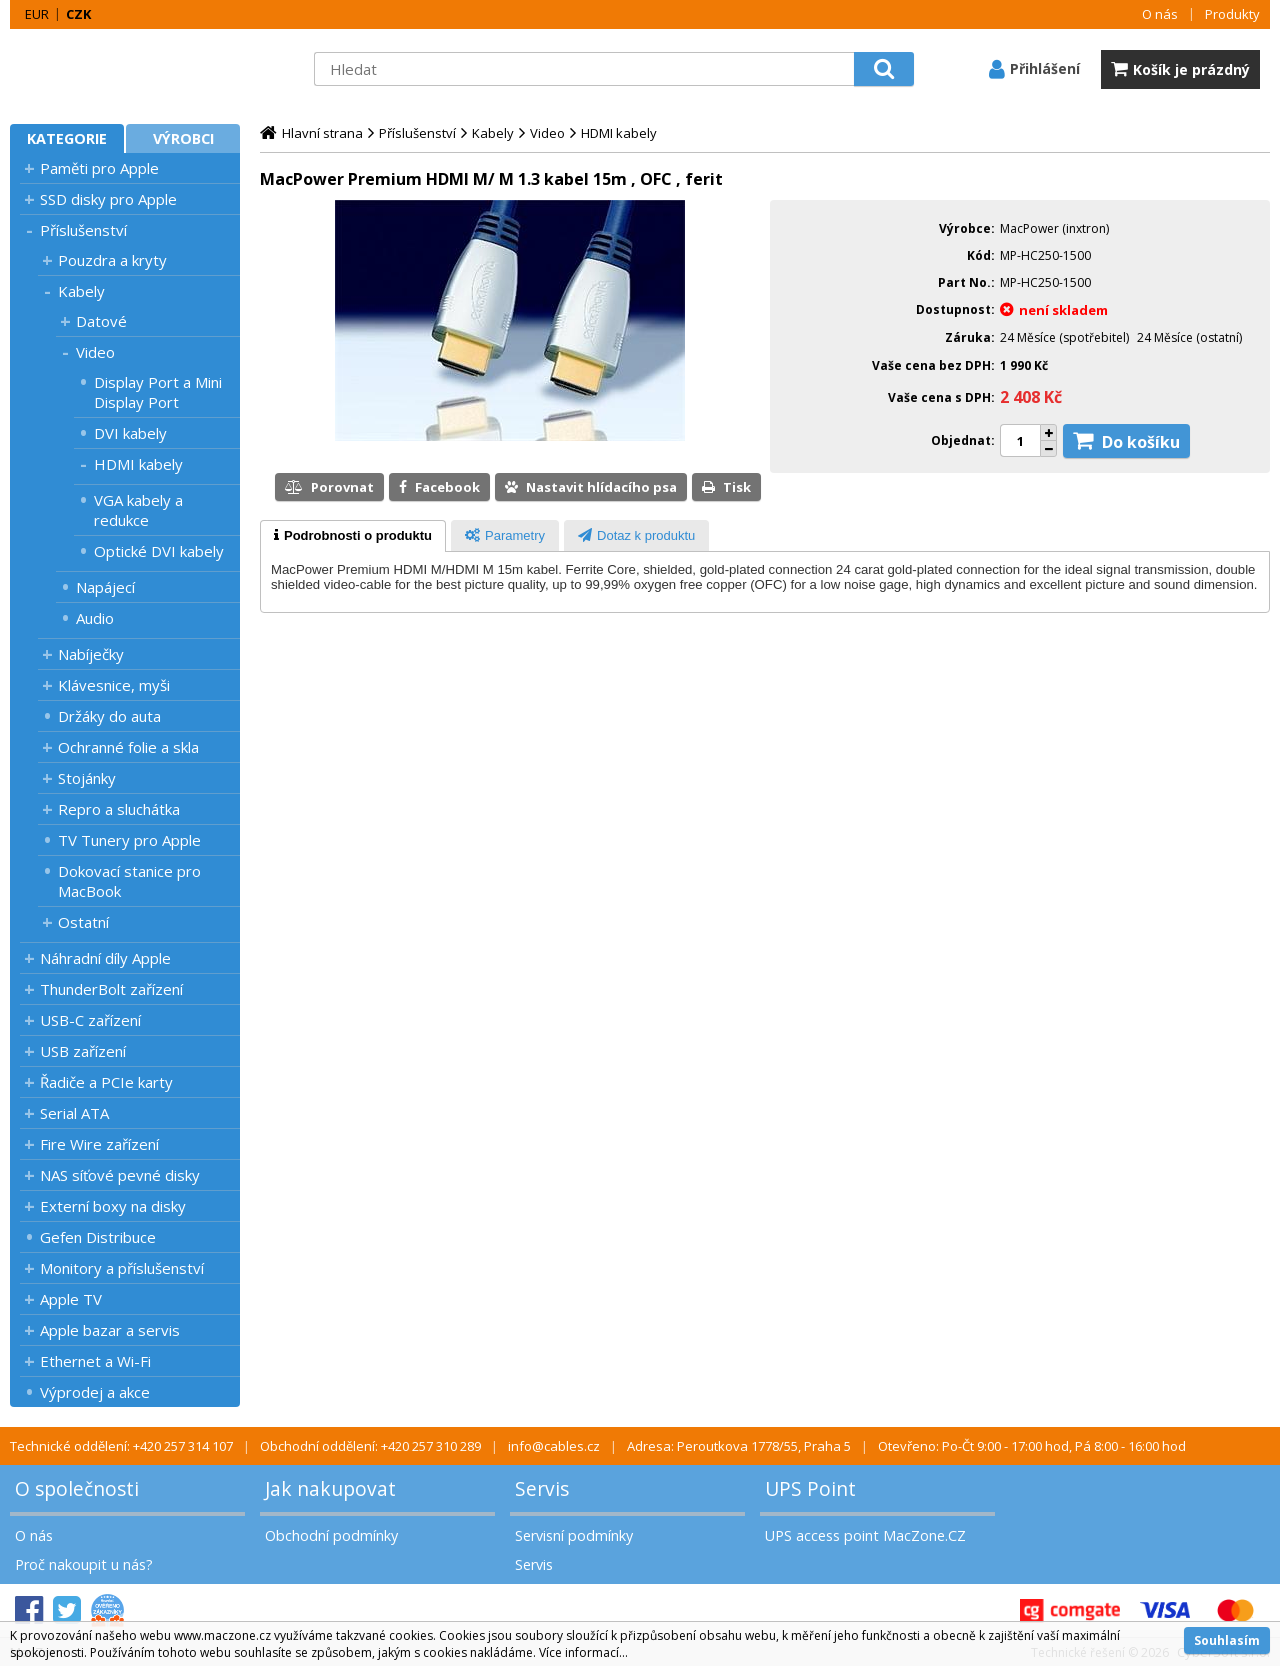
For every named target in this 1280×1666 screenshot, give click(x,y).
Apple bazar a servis (110, 1330)
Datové (101, 321)
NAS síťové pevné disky (120, 1175)
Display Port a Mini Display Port (158, 392)
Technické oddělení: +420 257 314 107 (121, 1446)
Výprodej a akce (95, 1392)
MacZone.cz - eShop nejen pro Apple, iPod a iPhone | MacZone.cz (135, 69)
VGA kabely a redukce (138, 510)
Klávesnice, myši (114, 685)
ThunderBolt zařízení (111, 989)
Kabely (81, 291)
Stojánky (87, 778)
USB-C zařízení (90, 1020)
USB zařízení (83, 1051)
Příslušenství (83, 230)
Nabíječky (91, 654)
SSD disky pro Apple (108, 199)
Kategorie (67, 138)
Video (95, 352)
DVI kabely (130, 433)
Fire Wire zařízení (99, 1144)
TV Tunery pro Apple (129, 840)
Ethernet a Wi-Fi (95, 1361)
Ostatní (83, 922)
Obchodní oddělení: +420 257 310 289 (370, 1446)
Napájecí (105, 587)
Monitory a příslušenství (122, 1268)
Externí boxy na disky (113, 1206)
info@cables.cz (554, 1446)
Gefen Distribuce (98, 1237)
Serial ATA (74, 1113)
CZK (78, 14)
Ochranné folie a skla (128, 747)
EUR (37, 14)
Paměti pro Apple (99, 168)
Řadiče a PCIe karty (106, 1082)
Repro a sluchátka (119, 809)
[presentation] (353, 536)
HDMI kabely (138, 464)
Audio (95, 618)
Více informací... (583, 1652)
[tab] (353, 536)
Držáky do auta (109, 716)
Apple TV (71, 1299)
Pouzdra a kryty (112, 260)
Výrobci (183, 138)
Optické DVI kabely (159, 551)
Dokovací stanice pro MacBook (129, 881)
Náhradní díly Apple (105, 958)
